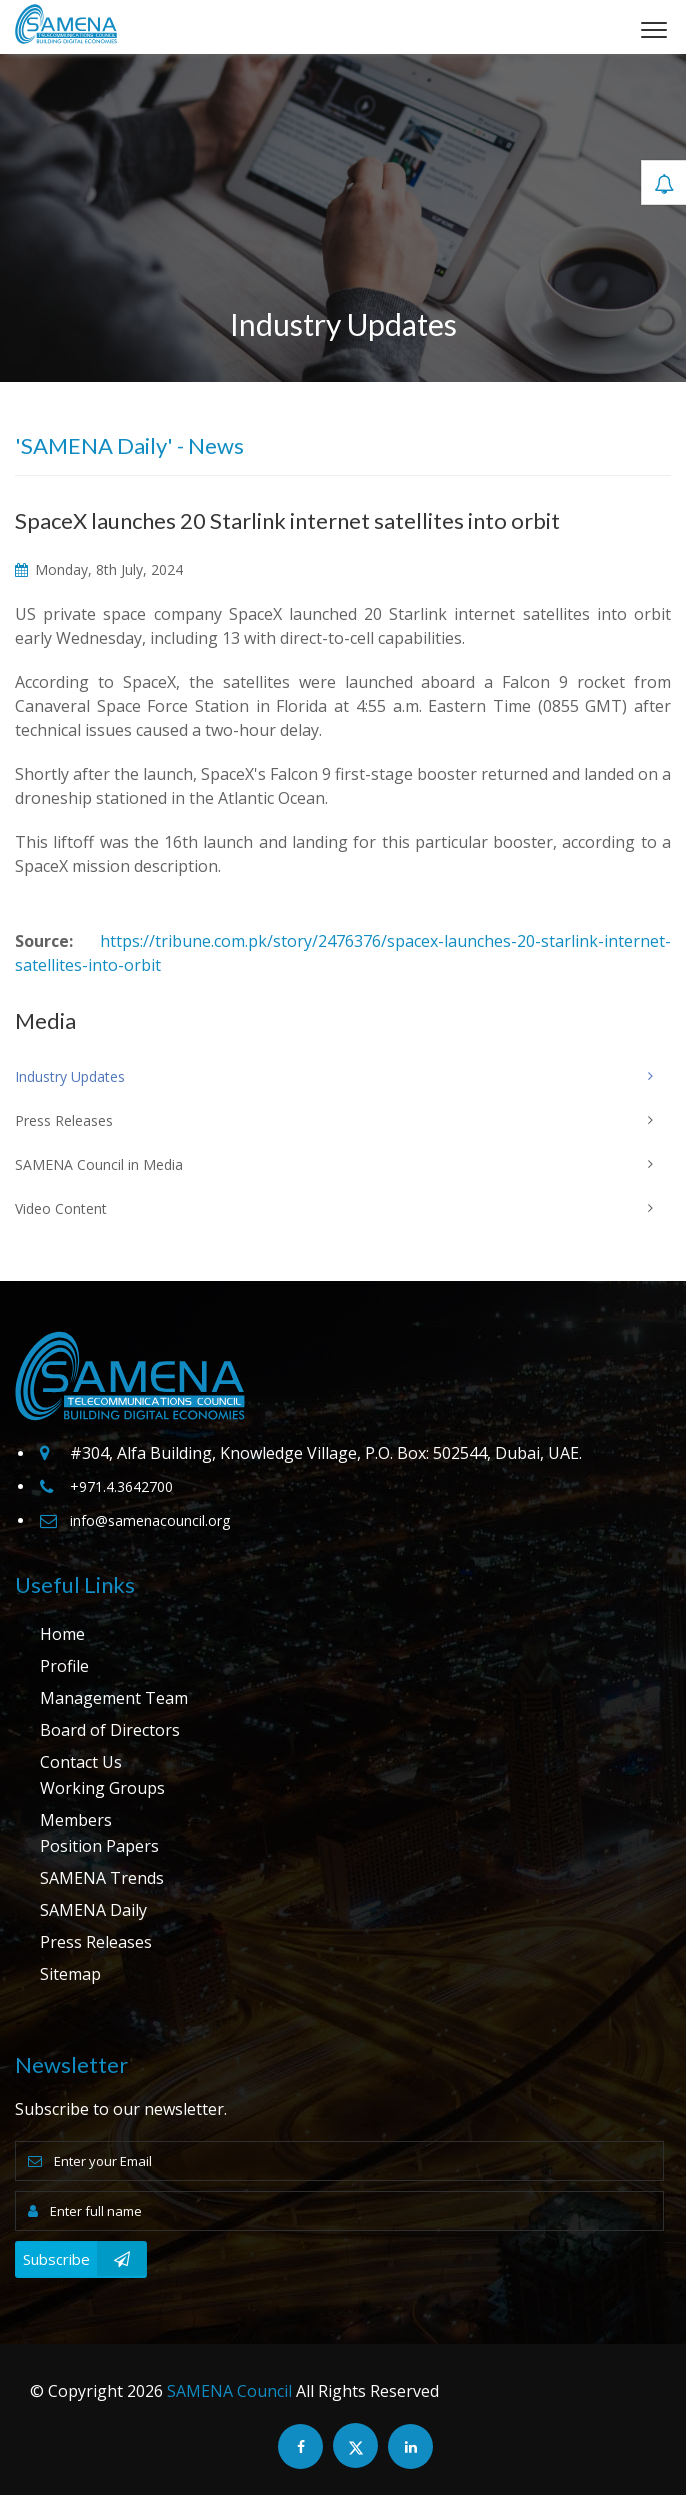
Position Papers (99, 1846)
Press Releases (96, 1942)
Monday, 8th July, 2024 (99, 569)
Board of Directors (110, 1730)
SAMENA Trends (102, 1878)
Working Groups (102, 1788)
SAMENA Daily (93, 1910)
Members (76, 1820)
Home (62, 1634)
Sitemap (70, 1974)
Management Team (114, 1698)
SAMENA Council (229, 2391)
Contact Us (81, 1762)
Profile (64, 1666)
